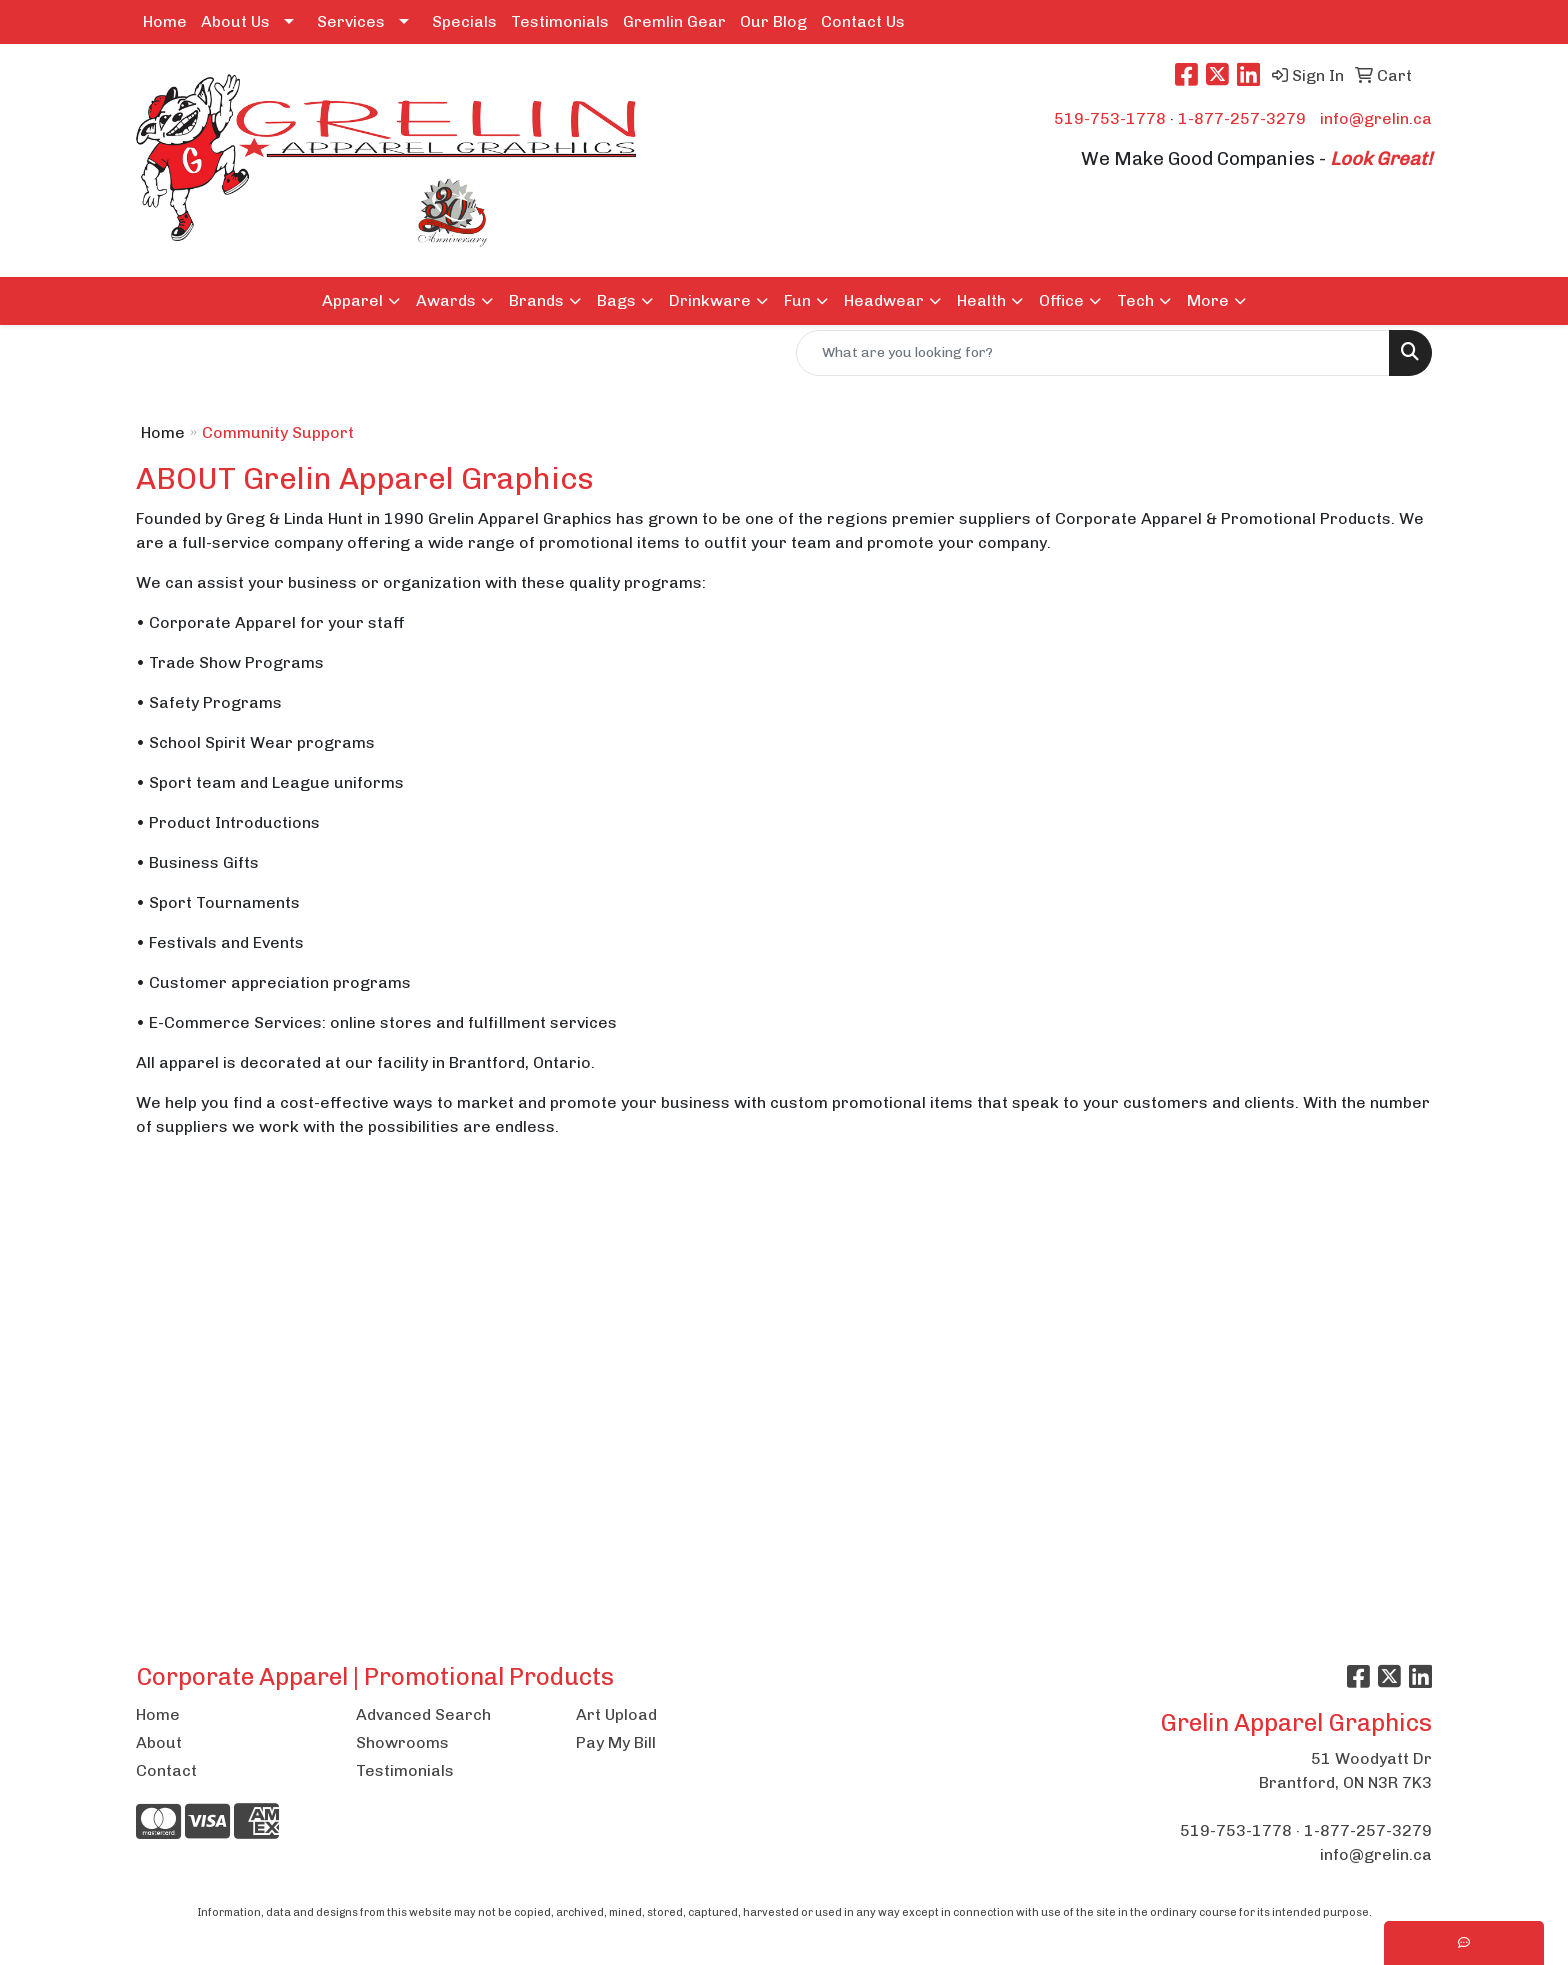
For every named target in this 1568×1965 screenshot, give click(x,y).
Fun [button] (797, 300)
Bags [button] (616, 300)
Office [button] (1061, 300)
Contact (166, 1770)
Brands (536, 300)
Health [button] (981, 300)
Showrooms (402, 1742)
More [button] (1208, 300)
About (159, 1742)
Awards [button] (446, 300)
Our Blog (773, 21)
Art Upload (616, 1714)
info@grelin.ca (1376, 118)
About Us (235, 21)
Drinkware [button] (710, 300)
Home (165, 21)
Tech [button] (1135, 300)
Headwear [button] (884, 300)
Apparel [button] (352, 300)
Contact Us (863, 21)
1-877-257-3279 (1242, 118)
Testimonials (560, 21)
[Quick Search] (1093, 353)
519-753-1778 (1110, 118)
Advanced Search (423, 1714)
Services (351, 21)
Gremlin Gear (674, 21)
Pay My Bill (616, 1742)
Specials (464, 21)
